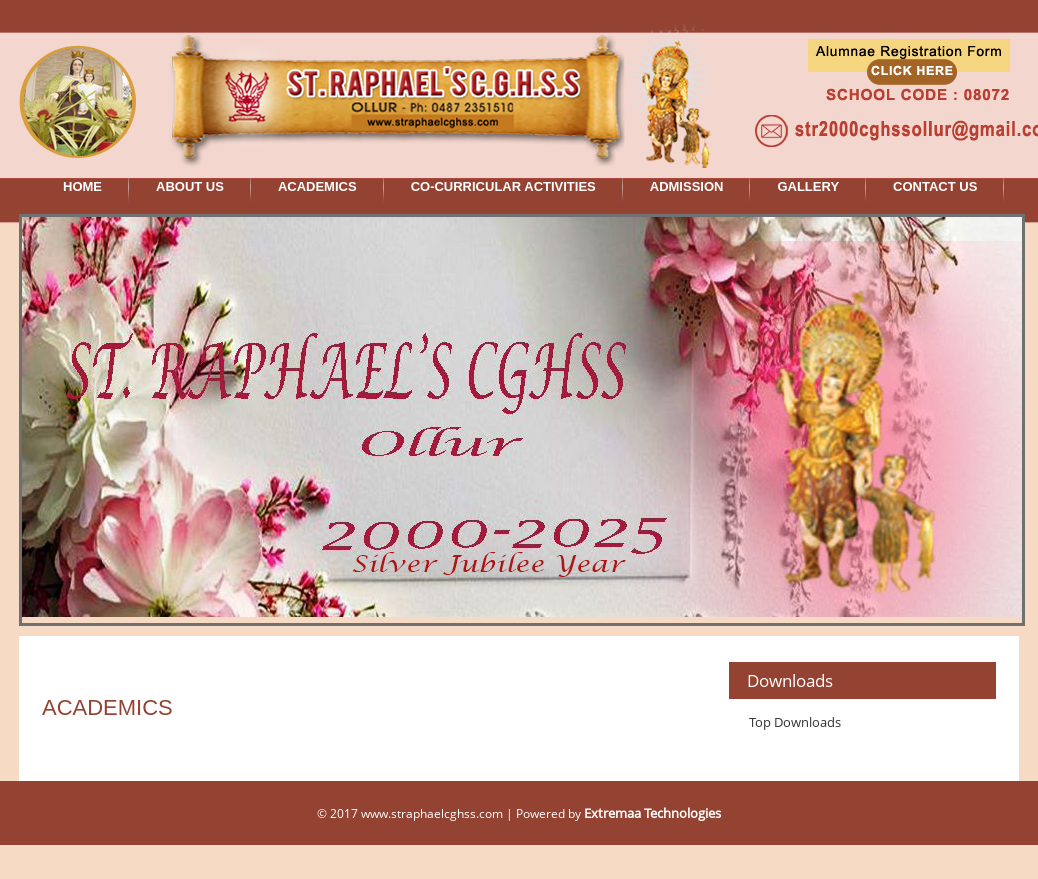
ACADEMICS (317, 186)
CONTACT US (935, 186)
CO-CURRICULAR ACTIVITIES (503, 186)
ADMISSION (687, 186)
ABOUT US (190, 186)
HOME (82, 186)
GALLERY (808, 186)
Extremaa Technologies (652, 813)
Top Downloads (795, 722)
